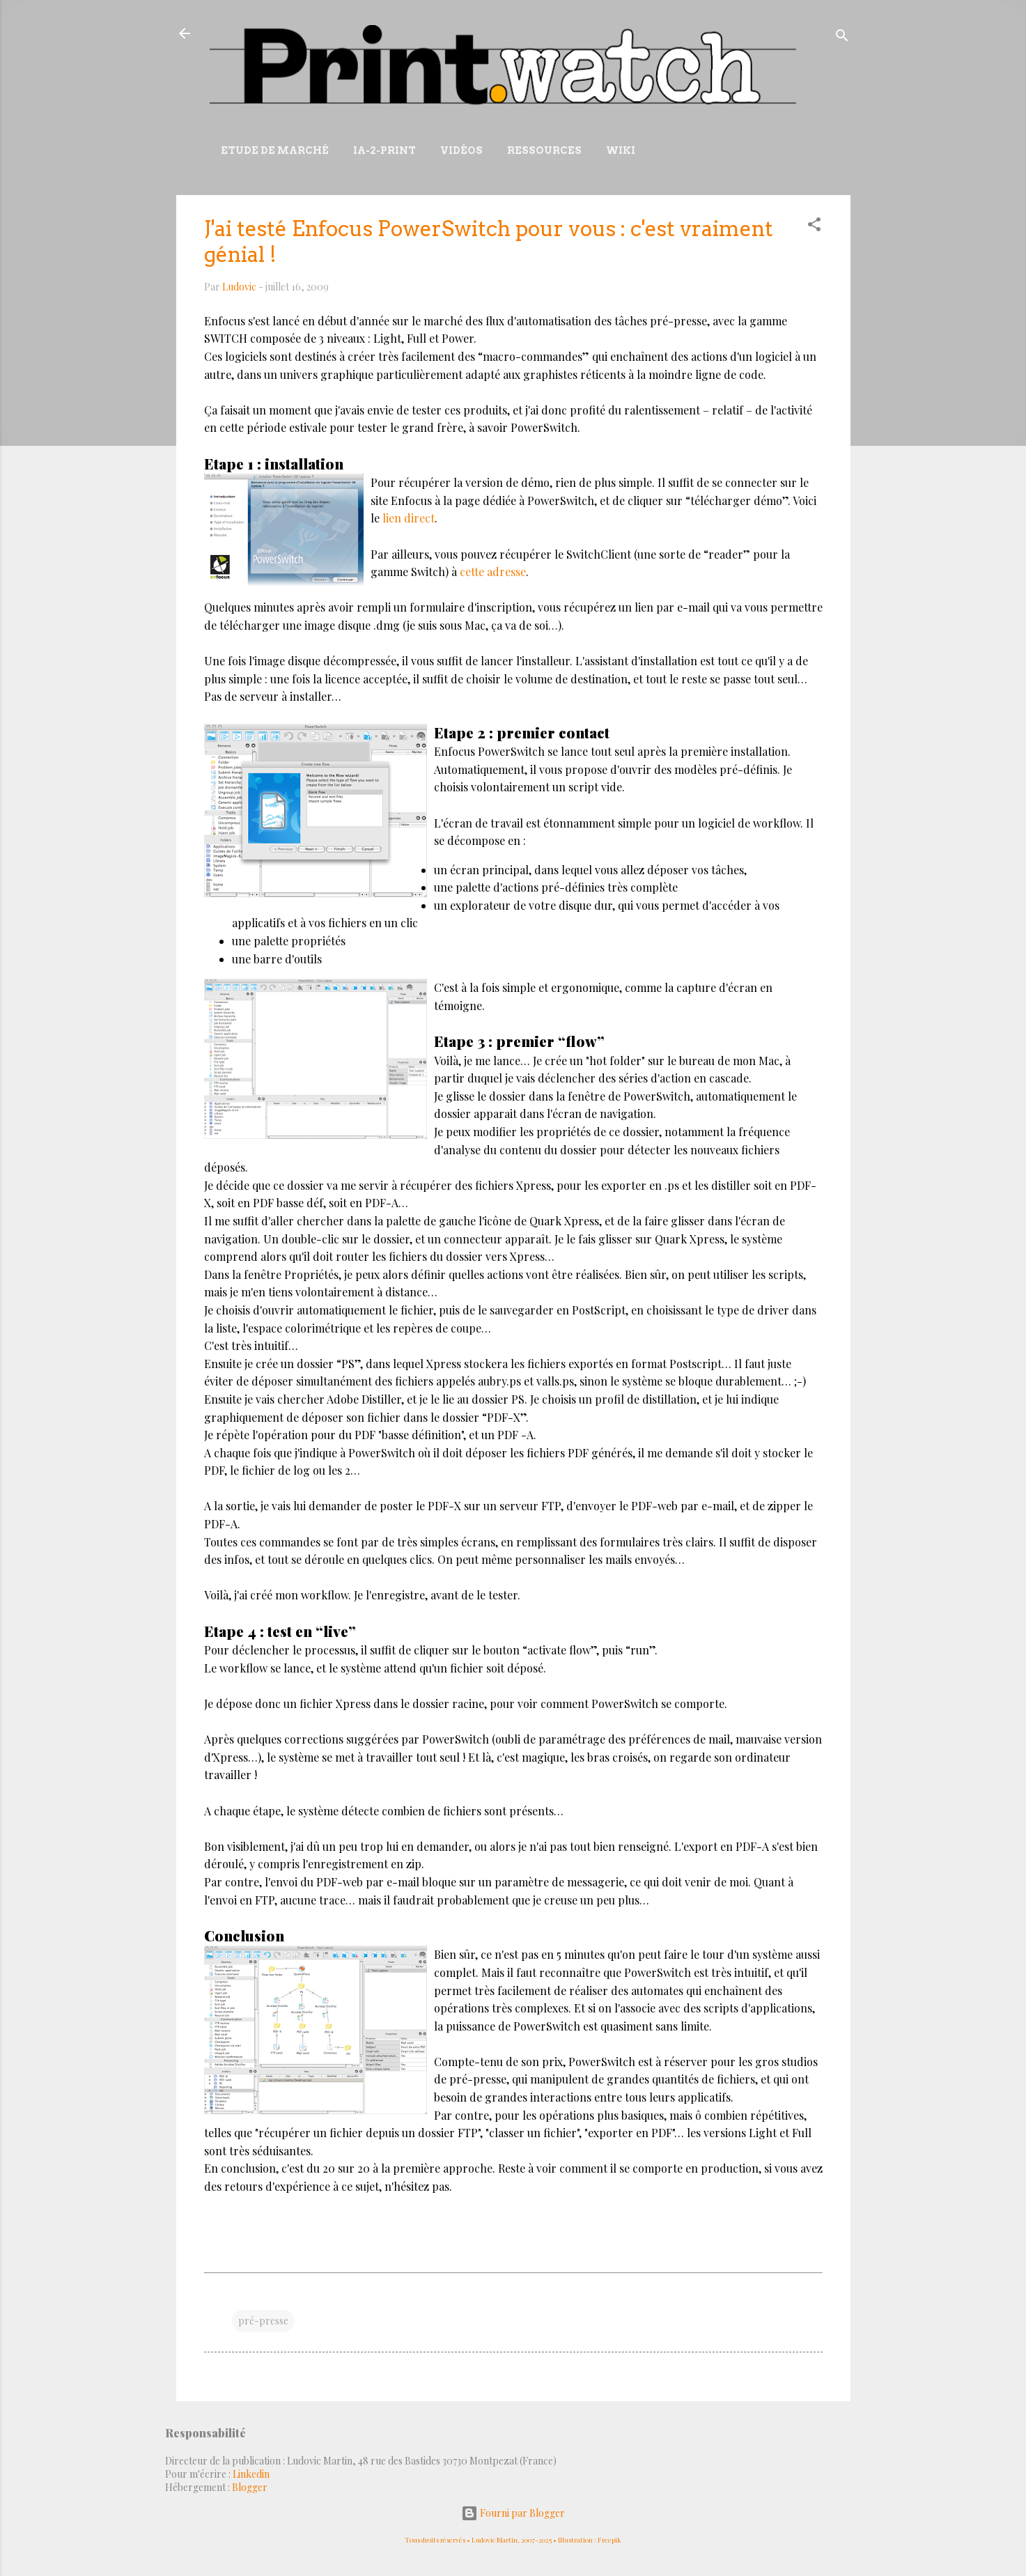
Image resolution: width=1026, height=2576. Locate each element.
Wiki (620, 150)
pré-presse (263, 2320)
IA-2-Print (384, 150)
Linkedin (251, 2474)
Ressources (544, 150)
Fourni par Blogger (513, 2513)
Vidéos (461, 150)
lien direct (408, 518)
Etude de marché (275, 150)
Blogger (249, 2487)
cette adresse (493, 571)
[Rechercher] (842, 38)
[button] (814, 227)
